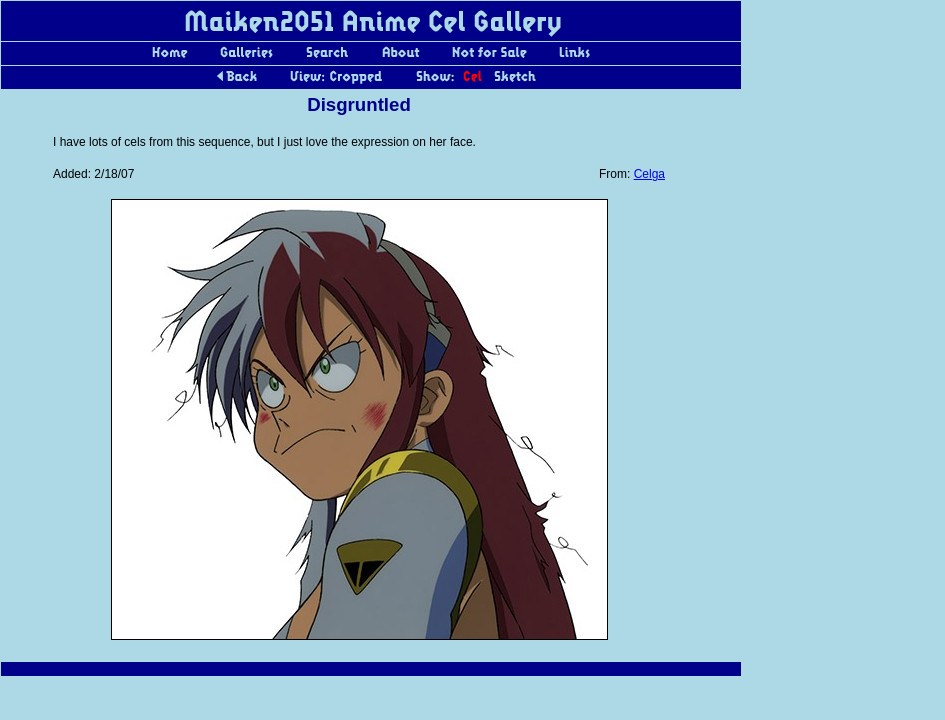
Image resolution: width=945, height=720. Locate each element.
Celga (649, 174)
